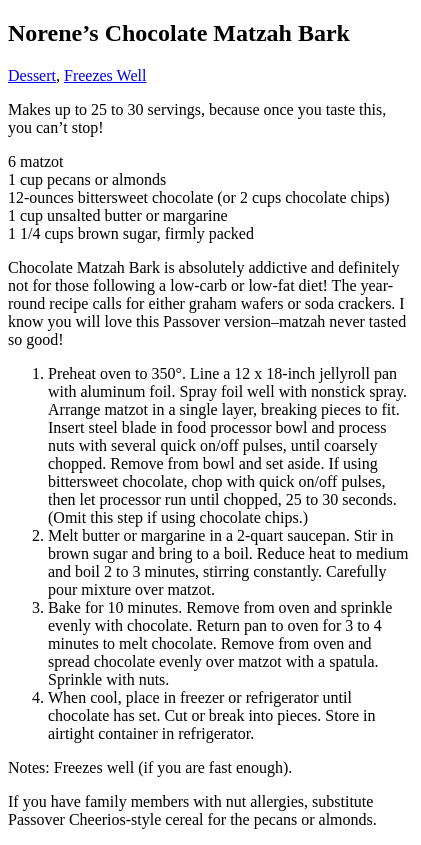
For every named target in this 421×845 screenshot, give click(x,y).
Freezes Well (105, 75)
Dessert (32, 75)
